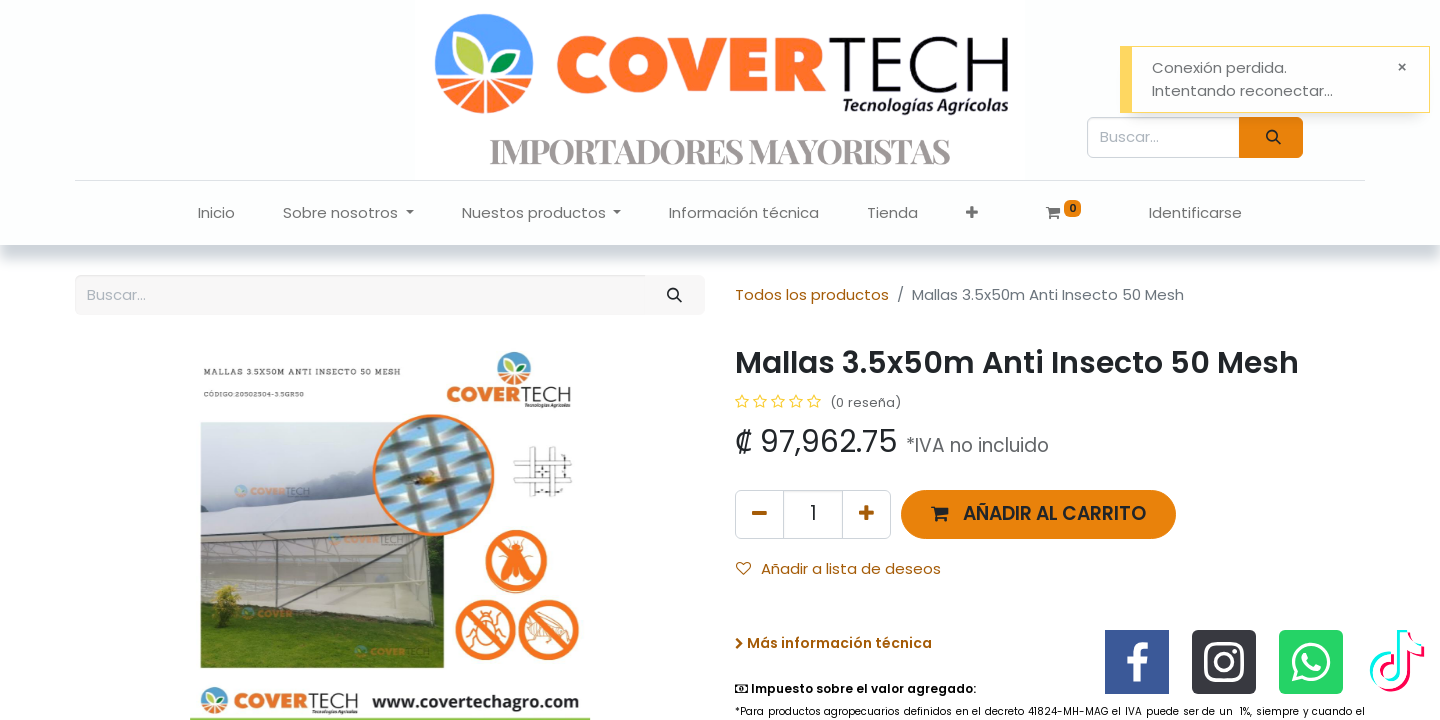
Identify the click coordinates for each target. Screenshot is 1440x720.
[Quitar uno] (759, 514)
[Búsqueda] (1271, 137)
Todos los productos (812, 294)
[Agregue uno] (866, 514)
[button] (972, 213)
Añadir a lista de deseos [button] (838, 568)
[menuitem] (216, 213)
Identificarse (1195, 212)
